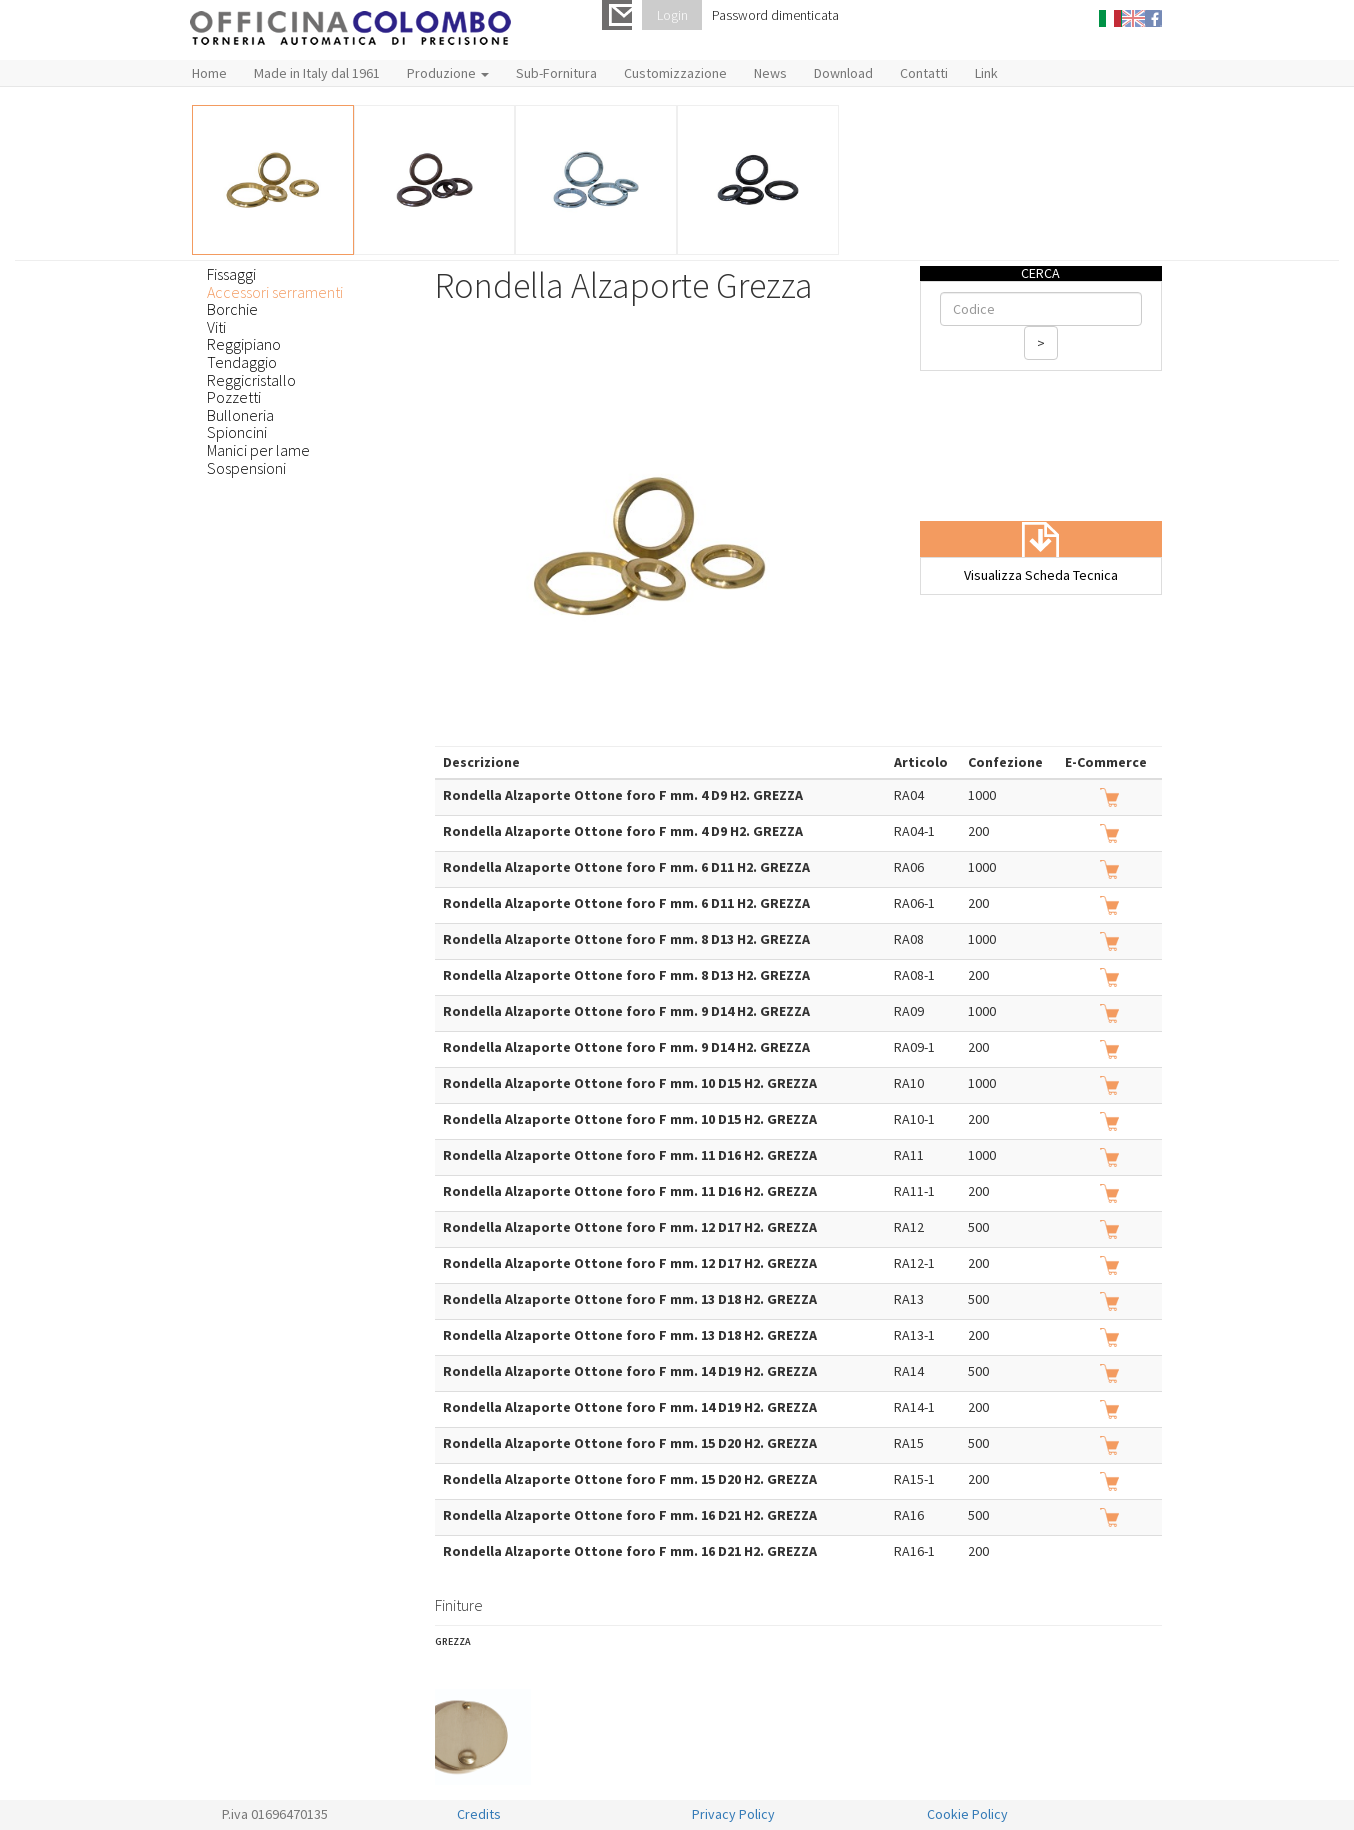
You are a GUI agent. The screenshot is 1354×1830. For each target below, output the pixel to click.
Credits (479, 1814)
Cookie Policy (967, 1814)
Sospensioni (246, 468)
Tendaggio (242, 362)
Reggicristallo (251, 380)
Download (843, 73)
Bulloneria (240, 415)
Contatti (924, 73)
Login (672, 15)
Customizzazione (675, 73)
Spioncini (237, 432)
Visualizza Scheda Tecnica (1041, 575)
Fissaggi (231, 274)
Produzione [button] (448, 73)
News (770, 73)
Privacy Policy (733, 1814)
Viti (216, 327)
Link (986, 73)
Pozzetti (234, 397)
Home (209, 73)
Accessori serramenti (275, 292)
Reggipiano (244, 344)
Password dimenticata (775, 15)
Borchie (232, 309)
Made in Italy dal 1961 (317, 73)
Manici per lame (258, 450)
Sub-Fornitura (556, 73)
